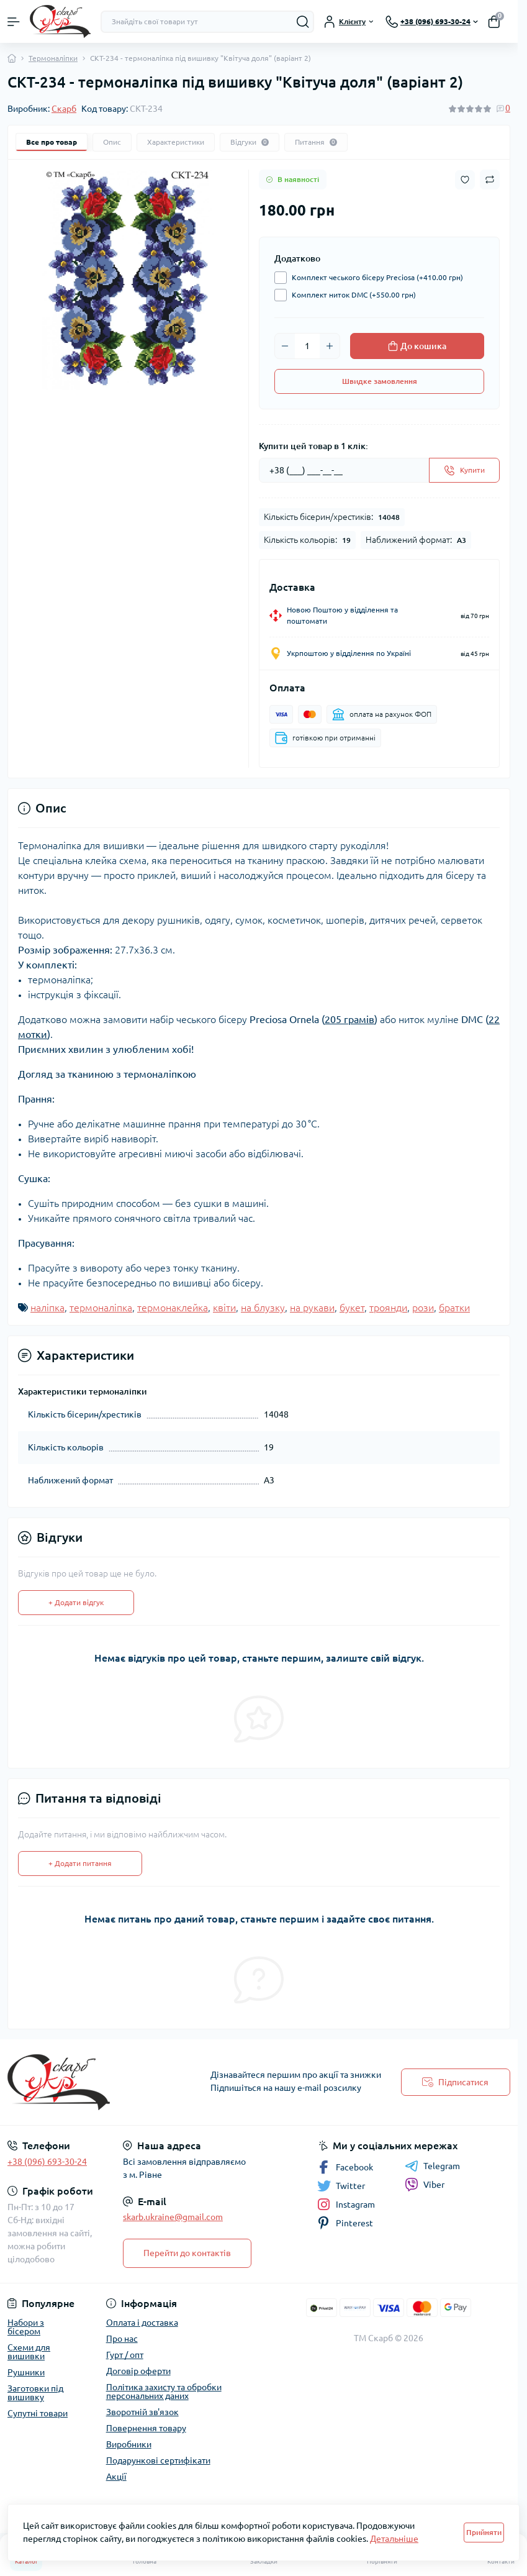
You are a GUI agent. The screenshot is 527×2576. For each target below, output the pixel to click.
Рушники (26, 2372)
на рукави (312, 1307)
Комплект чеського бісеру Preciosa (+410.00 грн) (374, 277)
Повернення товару (146, 2428)
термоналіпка (101, 1307)
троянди (388, 1307)
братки (454, 1307)
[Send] (464, 470)
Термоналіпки (53, 58)
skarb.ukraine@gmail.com (173, 2217)
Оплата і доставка (142, 2323)
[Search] (303, 22)
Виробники (128, 2444)
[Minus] (285, 346)
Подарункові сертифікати (158, 2460)
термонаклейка (172, 1307)
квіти (224, 1307)
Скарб (64, 109)
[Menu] (13, 21)
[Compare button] (490, 179)
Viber (424, 2184)
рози (423, 1307)
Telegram (432, 2166)
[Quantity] (307, 346)
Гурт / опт (124, 2355)
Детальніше (394, 2539)
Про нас (122, 2339)
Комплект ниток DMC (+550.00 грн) (351, 295)
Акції (116, 2477)
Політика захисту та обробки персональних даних (164, 2391)
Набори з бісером (25, 2327)
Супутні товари (37, 2413)
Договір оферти (138, 2371)
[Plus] (330, 346)
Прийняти (484, 2532)
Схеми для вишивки (28, 2351)
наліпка (47, 1307)
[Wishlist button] (465, 179)
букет (352, 1307)
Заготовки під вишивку (35, 2392)
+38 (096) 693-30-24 (47, 2162)
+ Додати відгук (76, 1602)
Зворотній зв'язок (142, 2412)
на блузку (263, 1307)
